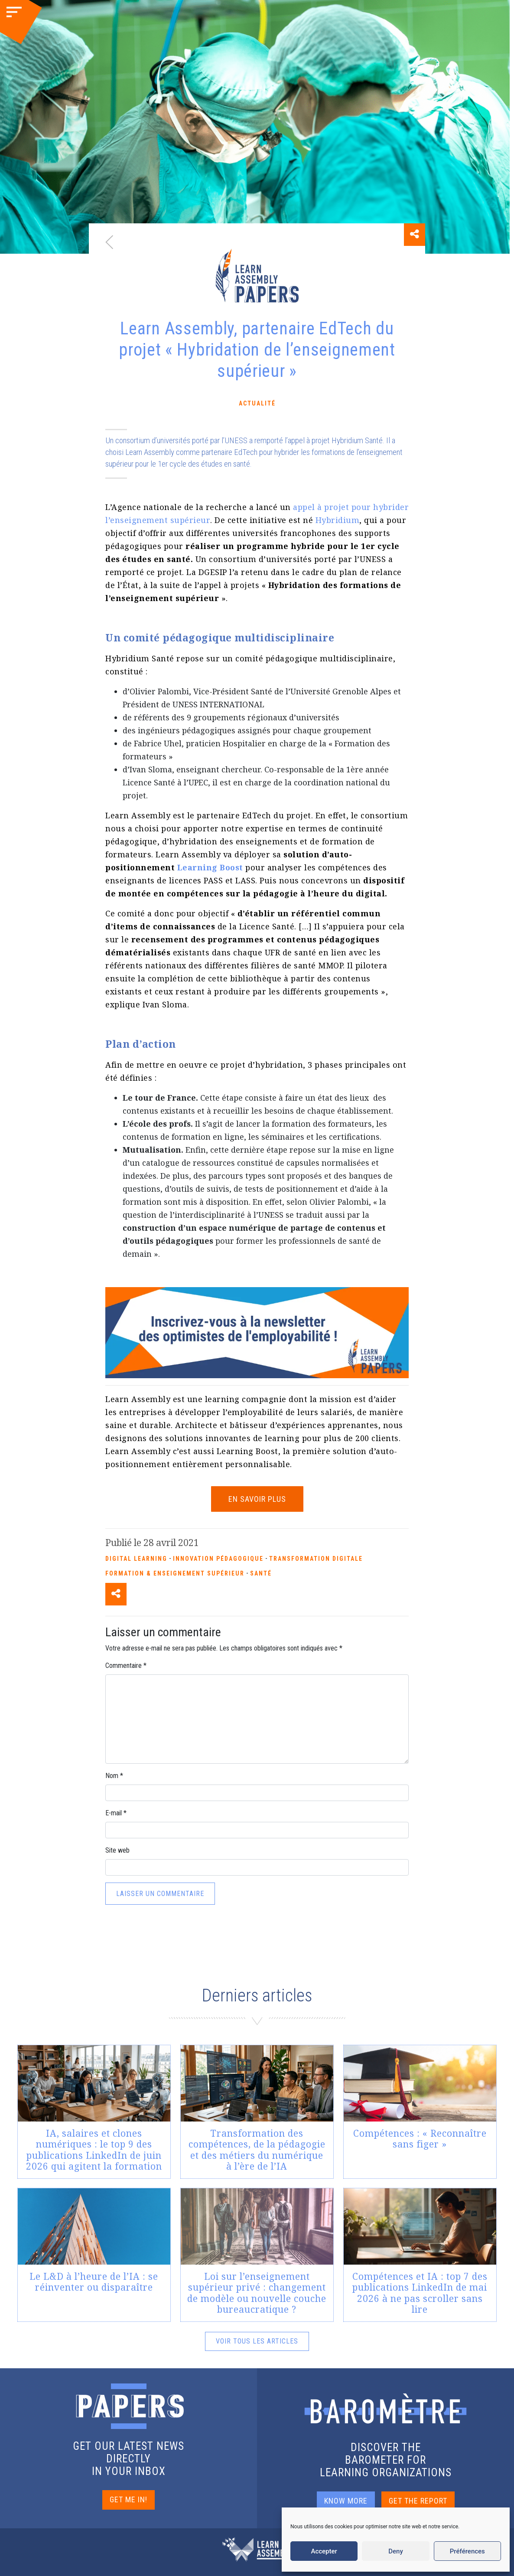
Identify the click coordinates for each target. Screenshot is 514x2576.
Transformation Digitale (316, 1558)
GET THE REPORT (418, 2500)
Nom (114, 1776)
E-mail (116, 1813)
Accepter (324, 2551)
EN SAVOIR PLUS (257, 1499)
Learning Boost (210, 867)
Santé (261, 1573)
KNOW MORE (346, 2500)
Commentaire (125, 1665)
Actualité (257, 403)
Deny (395, 2551)
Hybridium (338, 520)
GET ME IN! (128, 2499)
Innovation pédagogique (218, 1558)
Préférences (467, 2551)
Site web (117, 1850)
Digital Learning (136, 1558)
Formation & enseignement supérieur (174, 1573)
